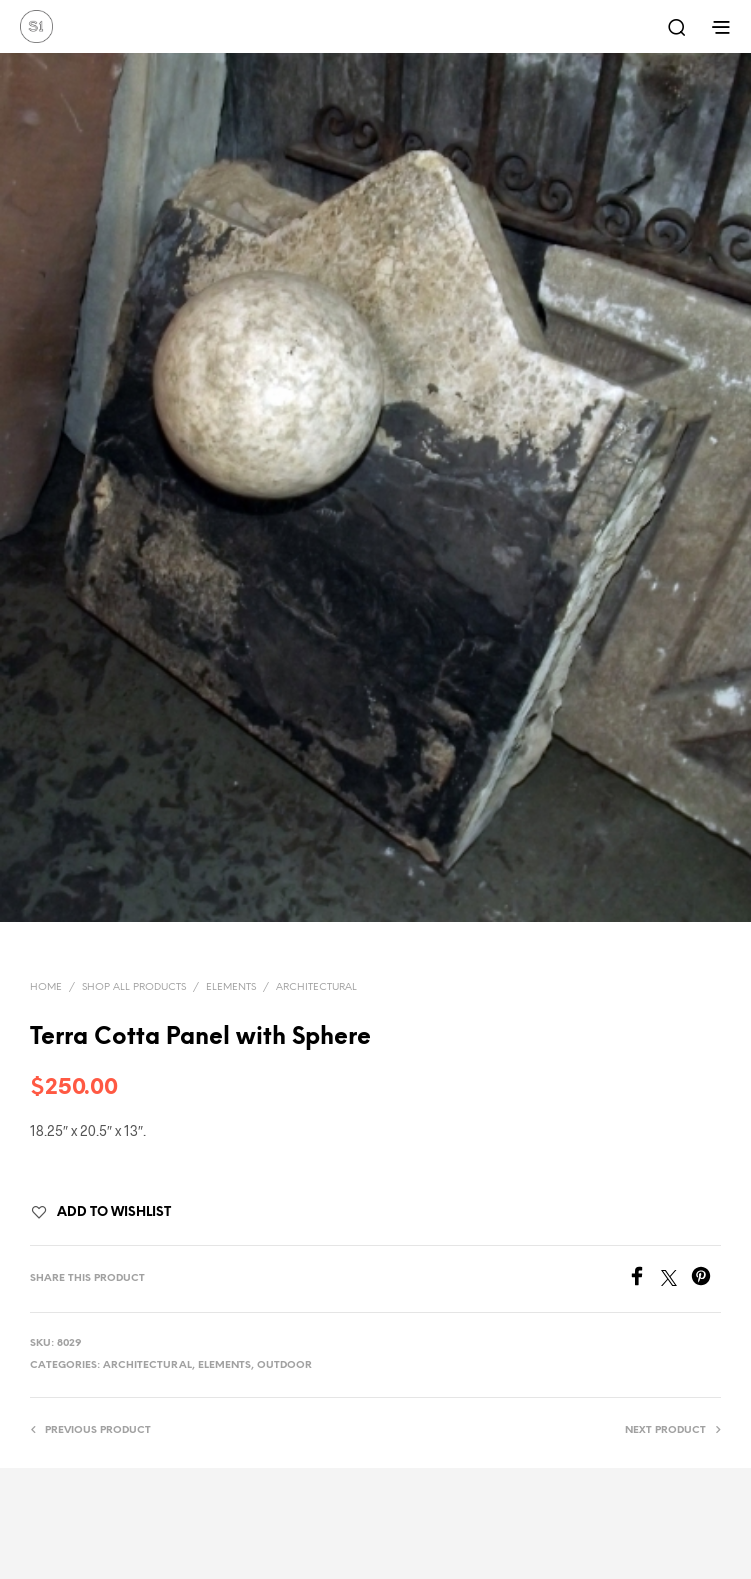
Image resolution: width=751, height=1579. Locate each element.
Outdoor (284, 1365)
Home (46, 987)
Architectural (316, 987)
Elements (231, 987)
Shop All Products (134, 987)
